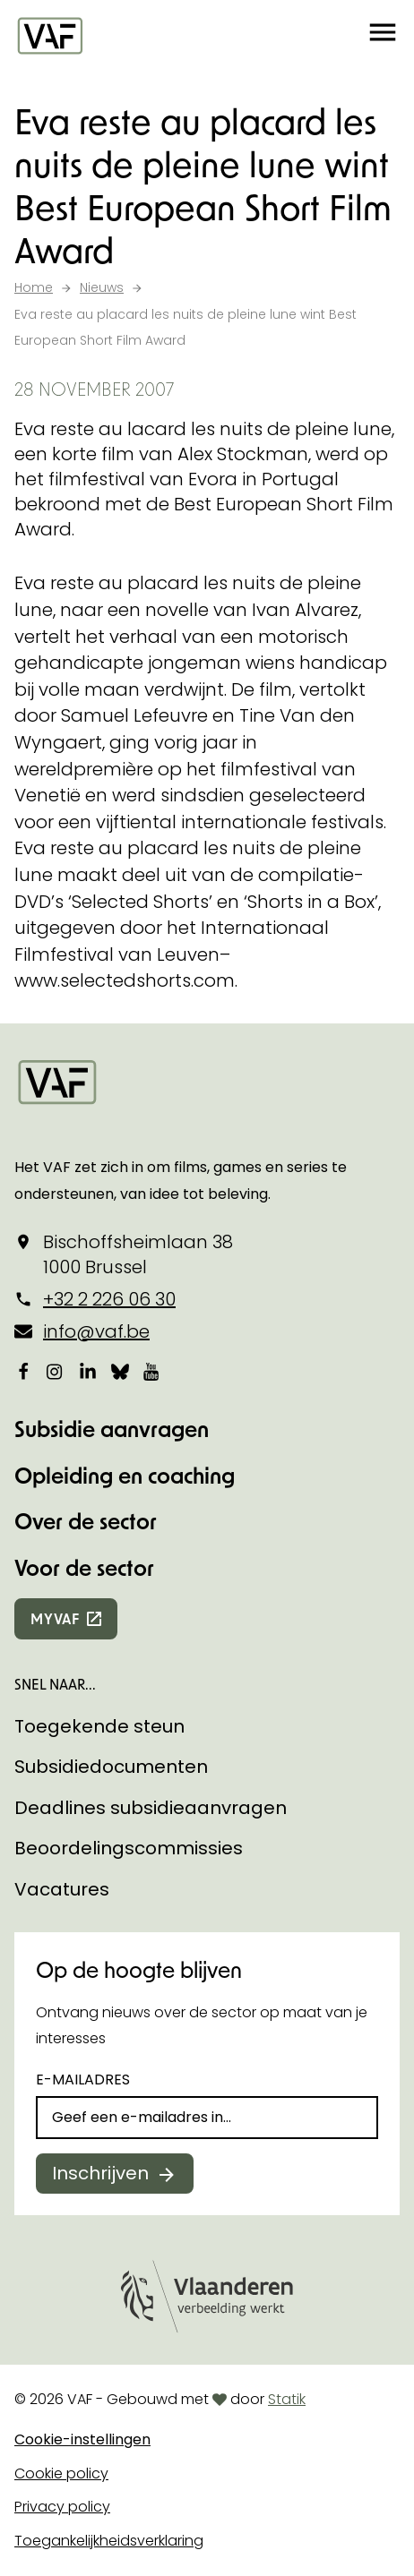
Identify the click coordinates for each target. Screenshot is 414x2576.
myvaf (55, 1618)
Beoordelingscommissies (128, 1848)
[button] (383, 36)
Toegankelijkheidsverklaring (108, 2540)
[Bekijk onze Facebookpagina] (23, 1371)
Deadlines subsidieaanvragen (150, 1807)
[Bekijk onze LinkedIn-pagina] (88, 1371)
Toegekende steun (99, 1726)
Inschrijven (100, 2173)
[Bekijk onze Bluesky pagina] (120, 1371)
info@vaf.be (96, 1331)
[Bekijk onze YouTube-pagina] (152, 1371)
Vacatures (61, 1889)
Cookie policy (61, 2473)
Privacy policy (62, 2506)
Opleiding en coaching (124, 1475)
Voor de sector (84, 1567)
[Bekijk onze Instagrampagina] (56, 1371)
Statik (287, 2399)
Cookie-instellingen (82, 2439)
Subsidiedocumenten (111, 1766)
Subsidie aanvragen (111, 1429)
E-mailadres (83, 2079)
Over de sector (85, 1521)
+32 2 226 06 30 (109, 1299)
